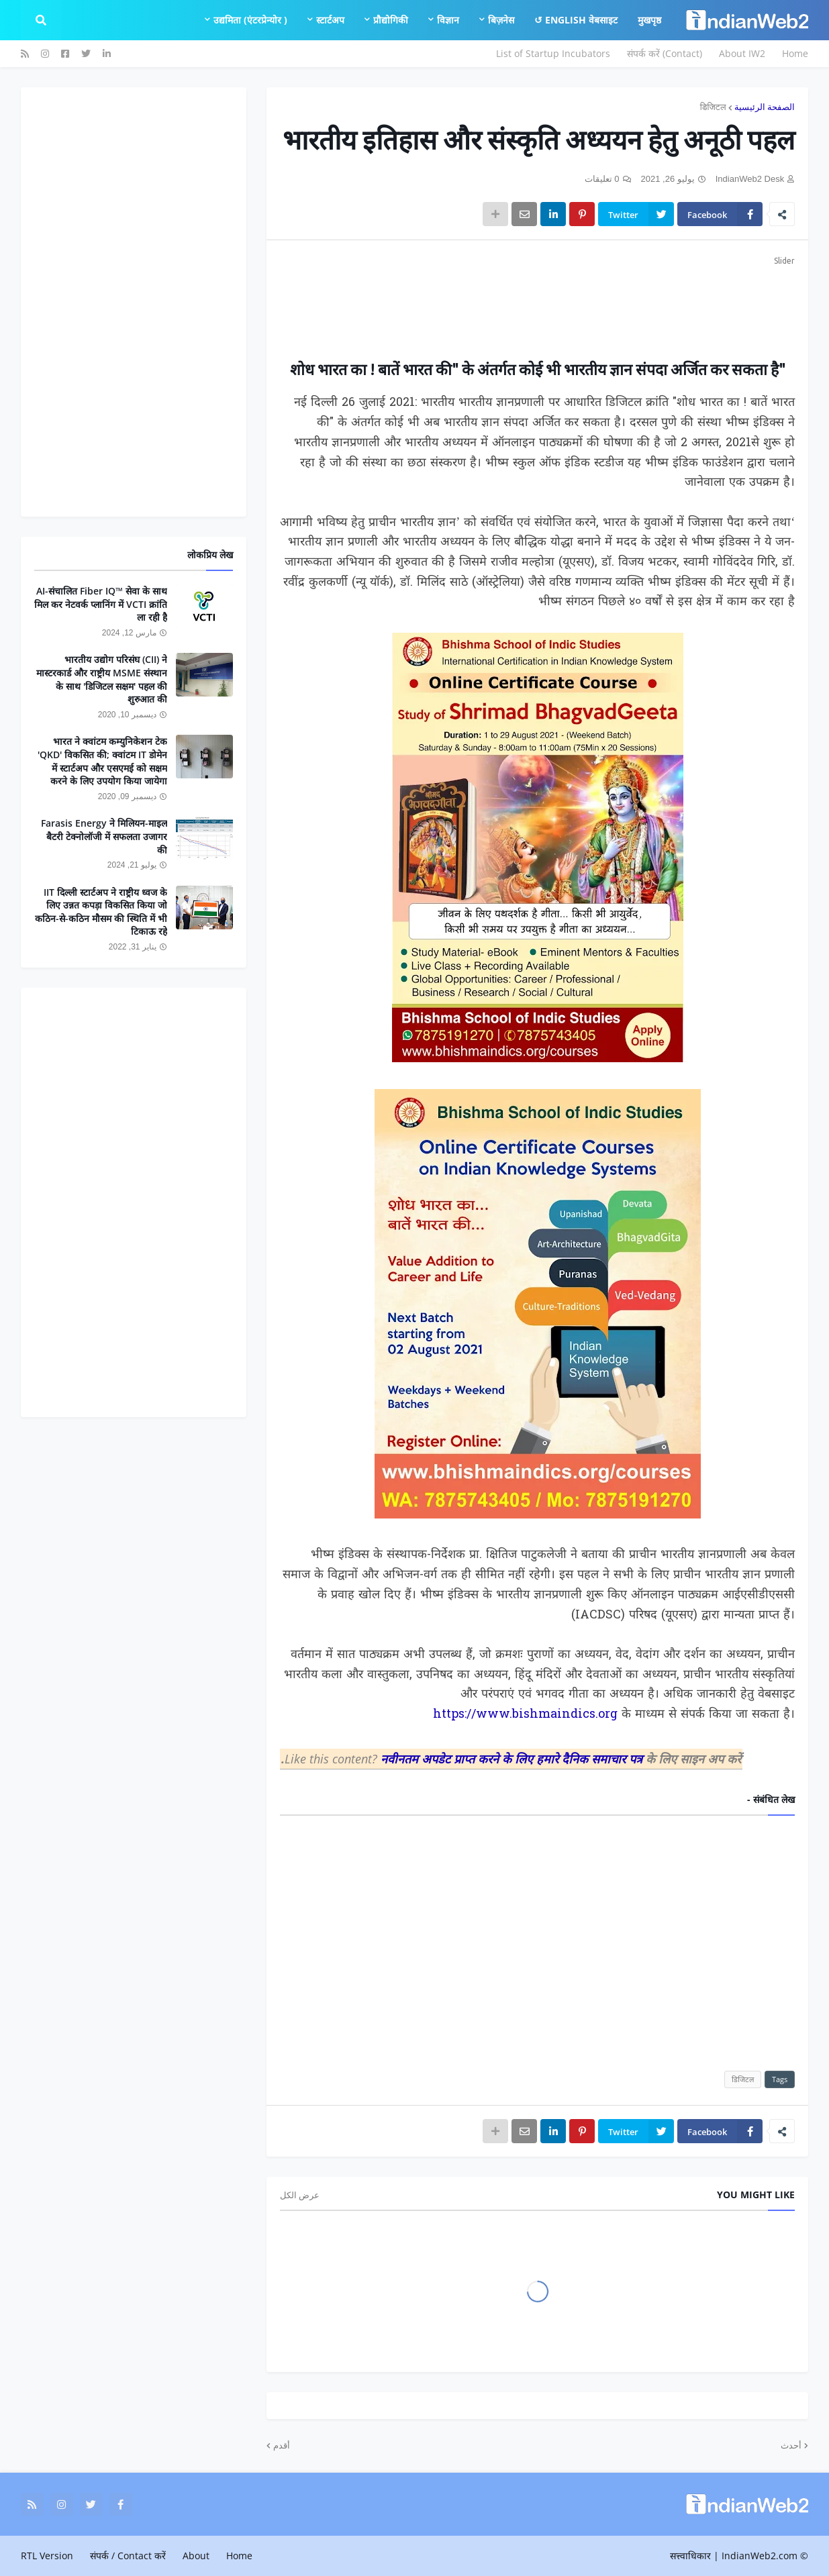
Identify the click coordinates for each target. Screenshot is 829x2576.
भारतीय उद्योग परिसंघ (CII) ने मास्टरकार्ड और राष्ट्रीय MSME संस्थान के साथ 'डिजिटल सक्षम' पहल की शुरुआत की (101, 679)
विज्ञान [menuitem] (448, 19)
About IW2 (742, 53)
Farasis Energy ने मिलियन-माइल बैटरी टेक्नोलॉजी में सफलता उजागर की (104, 836)
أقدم (281, 2445)
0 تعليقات (602, 179)
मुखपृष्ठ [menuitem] (649, 19)
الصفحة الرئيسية (764, 107)
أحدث (791, 2445)
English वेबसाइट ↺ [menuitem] (576, 19)
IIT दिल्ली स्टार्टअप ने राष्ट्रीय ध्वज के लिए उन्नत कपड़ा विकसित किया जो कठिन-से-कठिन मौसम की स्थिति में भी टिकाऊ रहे (101, 912)
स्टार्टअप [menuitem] (330, 19)
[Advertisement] (537, 298)
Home (795, 53)
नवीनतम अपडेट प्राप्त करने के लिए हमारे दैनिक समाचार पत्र (513, 1759)
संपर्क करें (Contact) (664, 53)
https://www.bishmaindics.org (525, 1715)
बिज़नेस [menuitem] (501, 19)
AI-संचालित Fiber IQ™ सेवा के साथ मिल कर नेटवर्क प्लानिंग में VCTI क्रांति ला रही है (100, 603)
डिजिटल (713, 107)
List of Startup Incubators (553, 53)
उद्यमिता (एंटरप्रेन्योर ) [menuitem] (250, 19)
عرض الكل (300, 2195)
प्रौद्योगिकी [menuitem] (390, 19)
